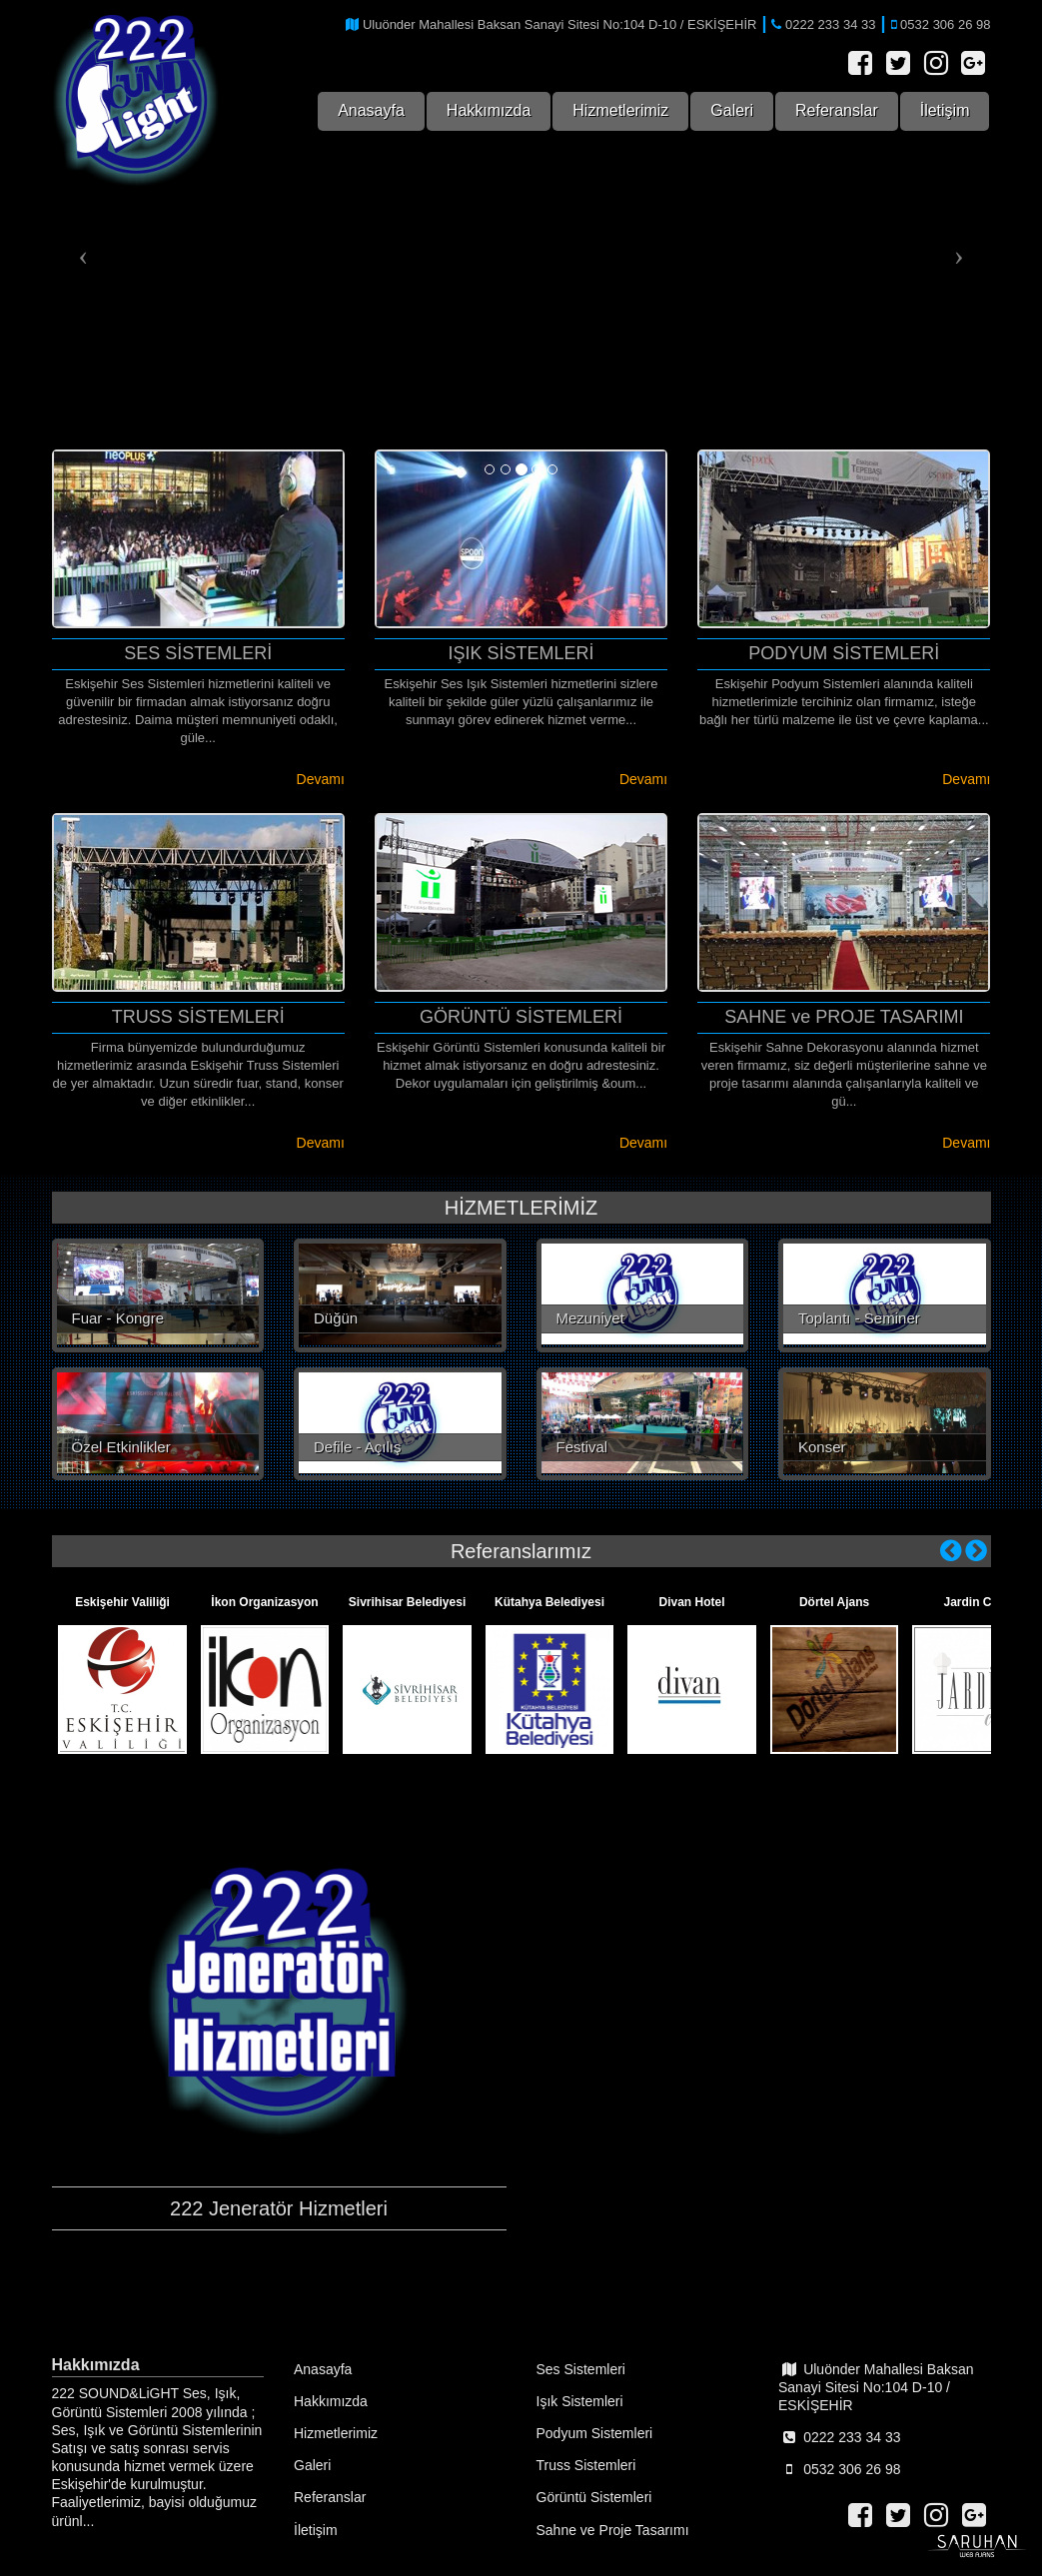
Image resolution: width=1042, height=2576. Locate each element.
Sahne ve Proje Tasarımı (612, 2530)
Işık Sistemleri (579, 2401)
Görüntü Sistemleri (594, 2497)
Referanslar (836, 110)
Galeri (731, 110)
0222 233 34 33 (839, 2437)
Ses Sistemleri (580, 2369)
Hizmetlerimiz (620, 110)
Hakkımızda (488, 110)
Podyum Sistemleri (594, 2433)
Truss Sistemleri (586, 2465)
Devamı (321, 779)
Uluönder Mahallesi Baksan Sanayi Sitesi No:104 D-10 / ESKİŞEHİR (876, 2387)
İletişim (945, 110)
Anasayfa (371, 110)
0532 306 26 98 (839, 2469)
